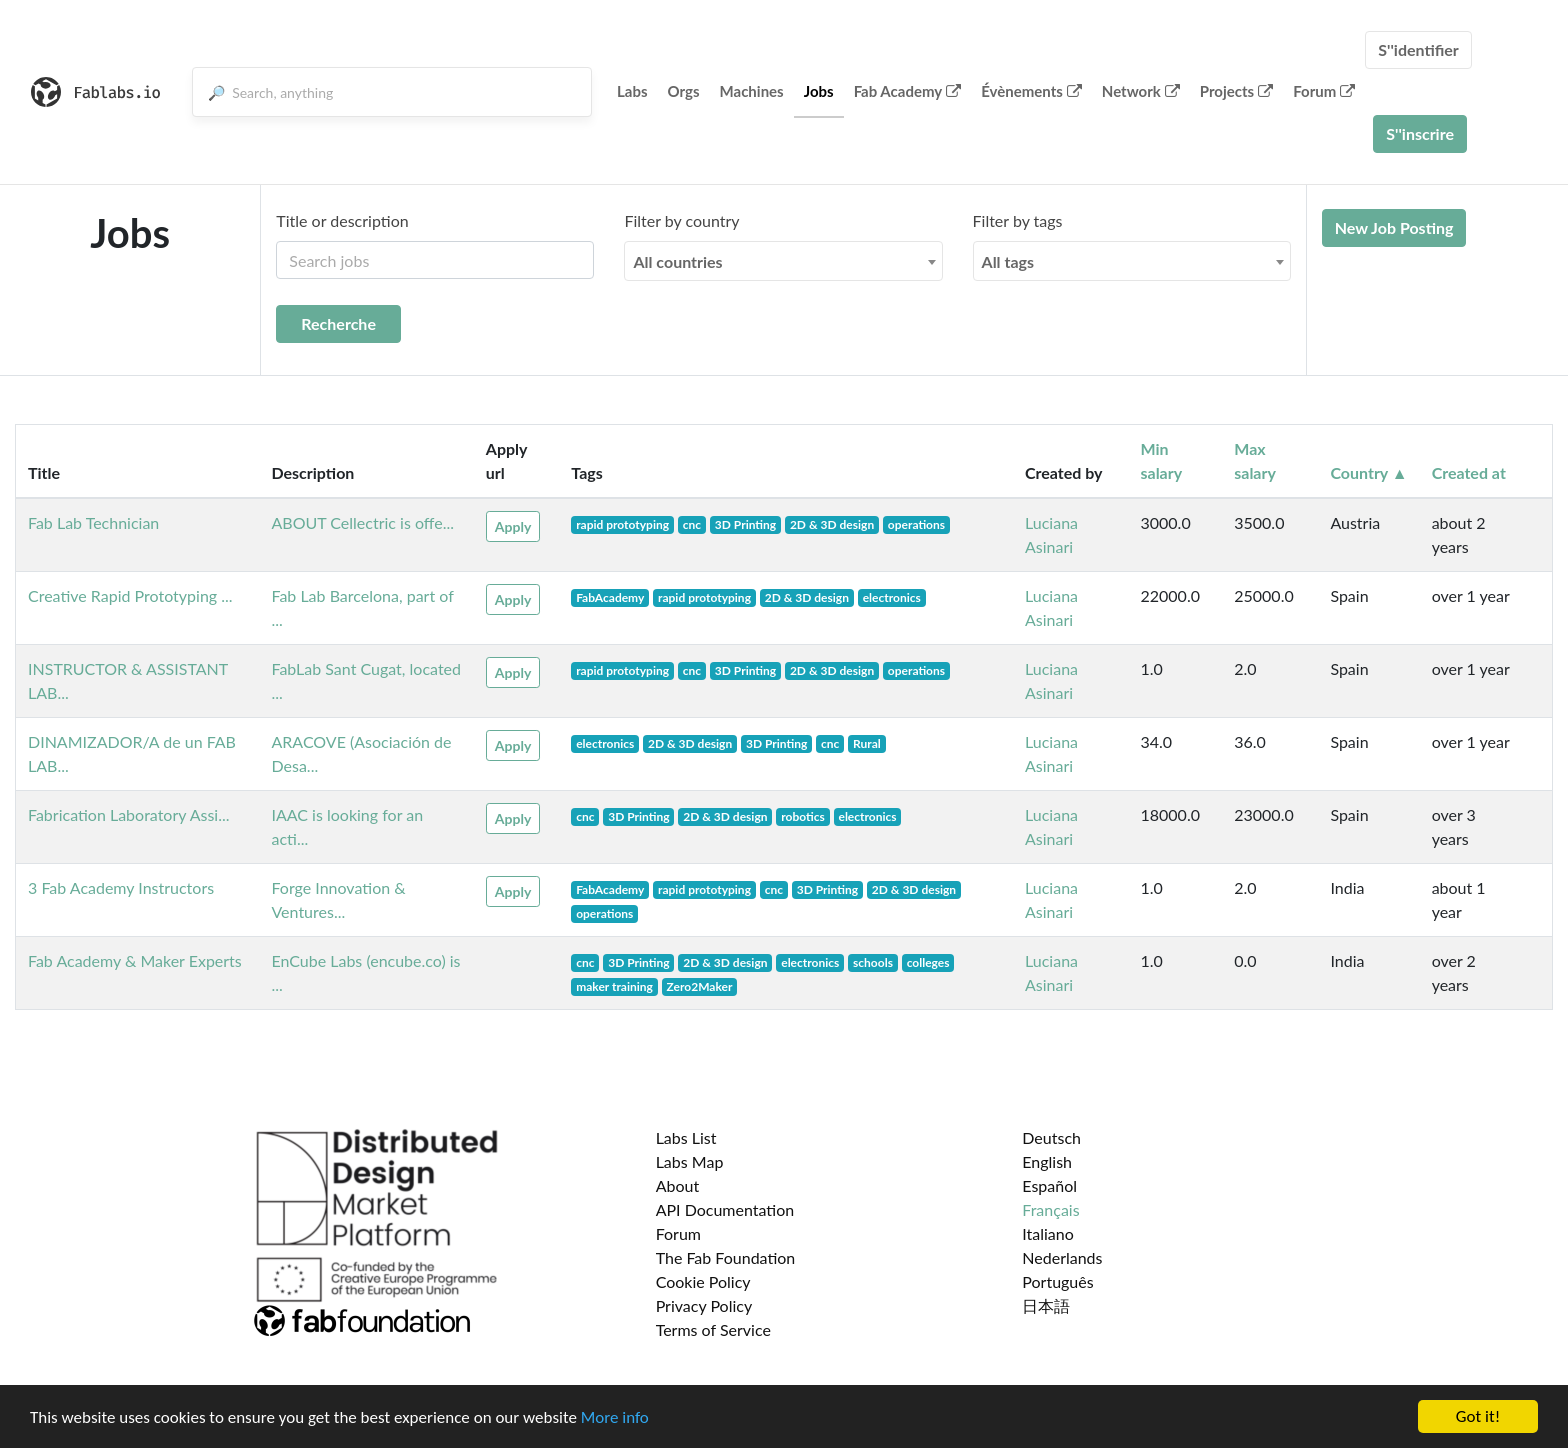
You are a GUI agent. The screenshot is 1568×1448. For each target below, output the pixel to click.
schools (873, 962)
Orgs (684, 91)
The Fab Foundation (726, 1257)
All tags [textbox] (1008, 261)
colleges (928, 962)
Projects (1236, 91)
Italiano (1048, 1233)
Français (1050, 1209)
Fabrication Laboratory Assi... (129, 814)
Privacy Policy (704, 1305)
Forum (1324, 91)
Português (1057, 1281)
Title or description (342, 220)
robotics (803, 816)
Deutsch (1051, 1137)
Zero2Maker (700, 986)
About (678, 1185)
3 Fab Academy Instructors (121, 887)
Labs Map (690, 1161)
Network (1141, 91)
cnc (692, 524)
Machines (752, 91)
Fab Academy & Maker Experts (135, 960)
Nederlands (1062, 1257)
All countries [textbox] (677, 261)
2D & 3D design (832, 524)
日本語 (1046, 1305)
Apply (513, 526)
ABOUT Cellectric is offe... (362, 522)
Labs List (686, 1137)
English (1047, 1161)
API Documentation (725, 1209)
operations (916, 524)
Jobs (819, 91)
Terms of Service (713, 1329)
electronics (892, 597)
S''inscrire (1420, 133)
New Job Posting (1394, 227)
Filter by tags (1018, 220)
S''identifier (1418, 49)
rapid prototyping (622, 524)
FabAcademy (610, 597)
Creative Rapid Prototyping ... (130, 595)
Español (1049, 1185)
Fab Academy (908, 91)
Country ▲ (1368, 472)
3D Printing (745, 524)
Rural (867, 743)
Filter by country (681, 220)
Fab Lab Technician (93, 522)
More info (615, 1417)
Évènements (1031, 91)
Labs (632, 91)
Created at (1469, 472)
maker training (614, 986)
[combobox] (783, 261)
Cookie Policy (703, 1281)
